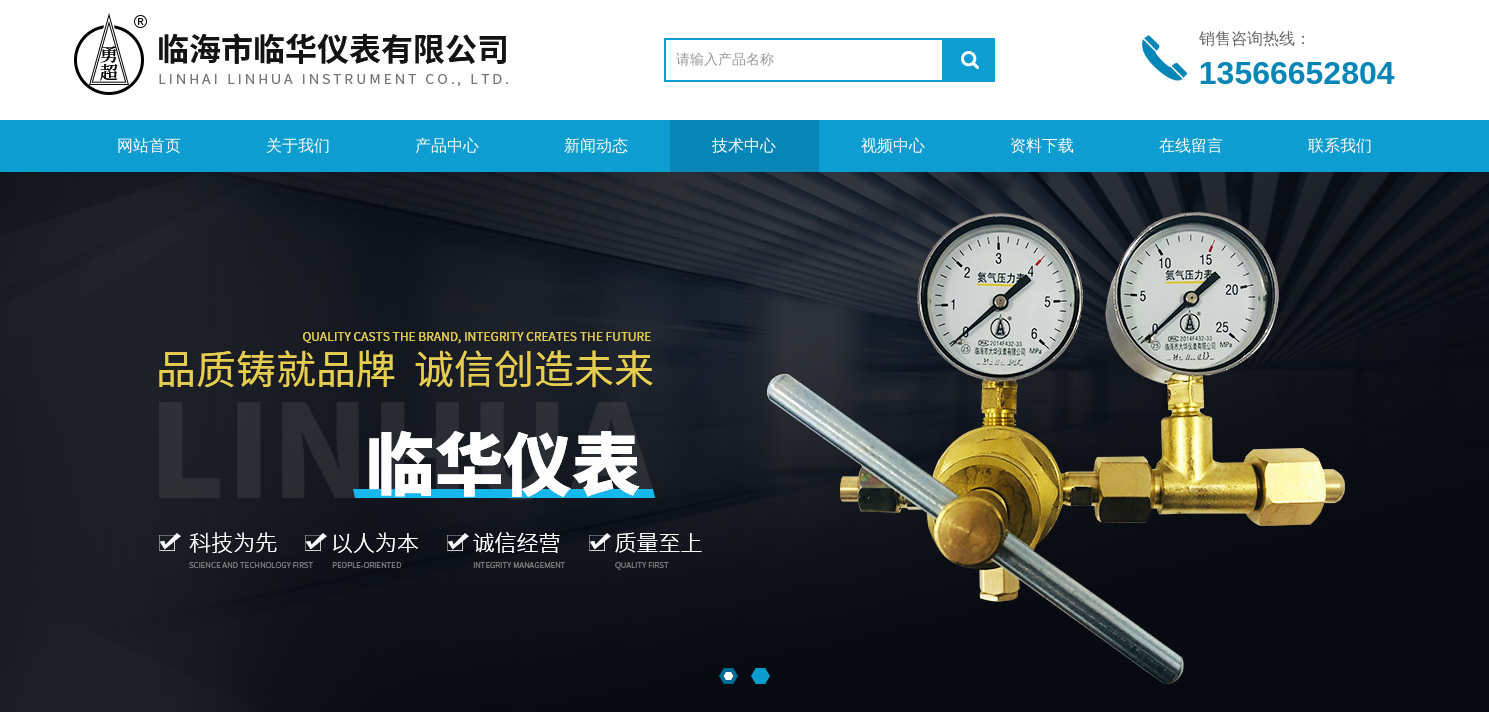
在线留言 (1191, 145)
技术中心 (744, 145)
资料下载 (1042, 145)
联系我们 (1340, 145)
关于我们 (298, 145)
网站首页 (149, 145)
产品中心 (447, 145)
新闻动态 (596, 145)
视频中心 (893, 145)
